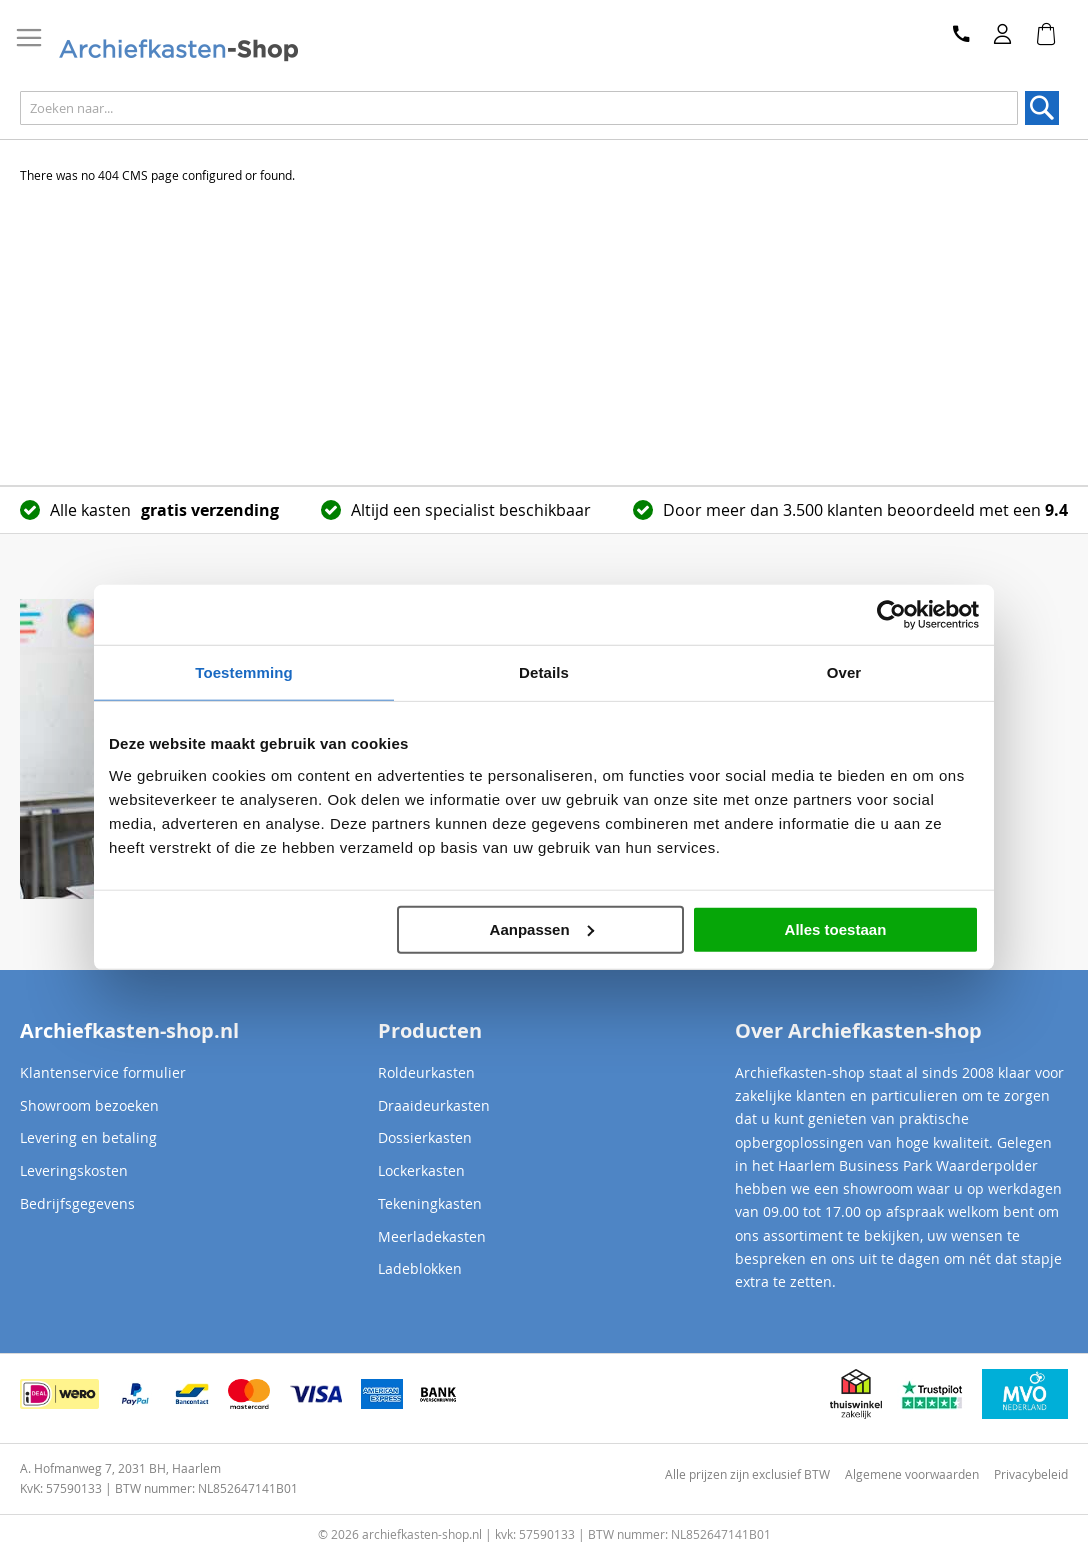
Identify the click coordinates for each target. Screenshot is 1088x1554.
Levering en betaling (88, 1137)
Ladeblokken (420, 1268)
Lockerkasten (421, 1170)
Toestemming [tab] (244, 672)
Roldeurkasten (426, 1072)
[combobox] (519, 108)
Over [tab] (844, 672)
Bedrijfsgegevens (77, 1203)
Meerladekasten (432, 1236)
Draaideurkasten (434, 1105)
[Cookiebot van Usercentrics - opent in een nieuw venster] (891, 615)
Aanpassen (542, 928)
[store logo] (199, 51)
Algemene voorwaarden (912, 1474)
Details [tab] (544, 672)
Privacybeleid (1031, 1474)
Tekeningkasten (430, 1203)
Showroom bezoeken (89, 1105)
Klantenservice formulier (103, 1072)
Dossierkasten (425, 1137)
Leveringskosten (74, 1170)
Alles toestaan (836, 928)
